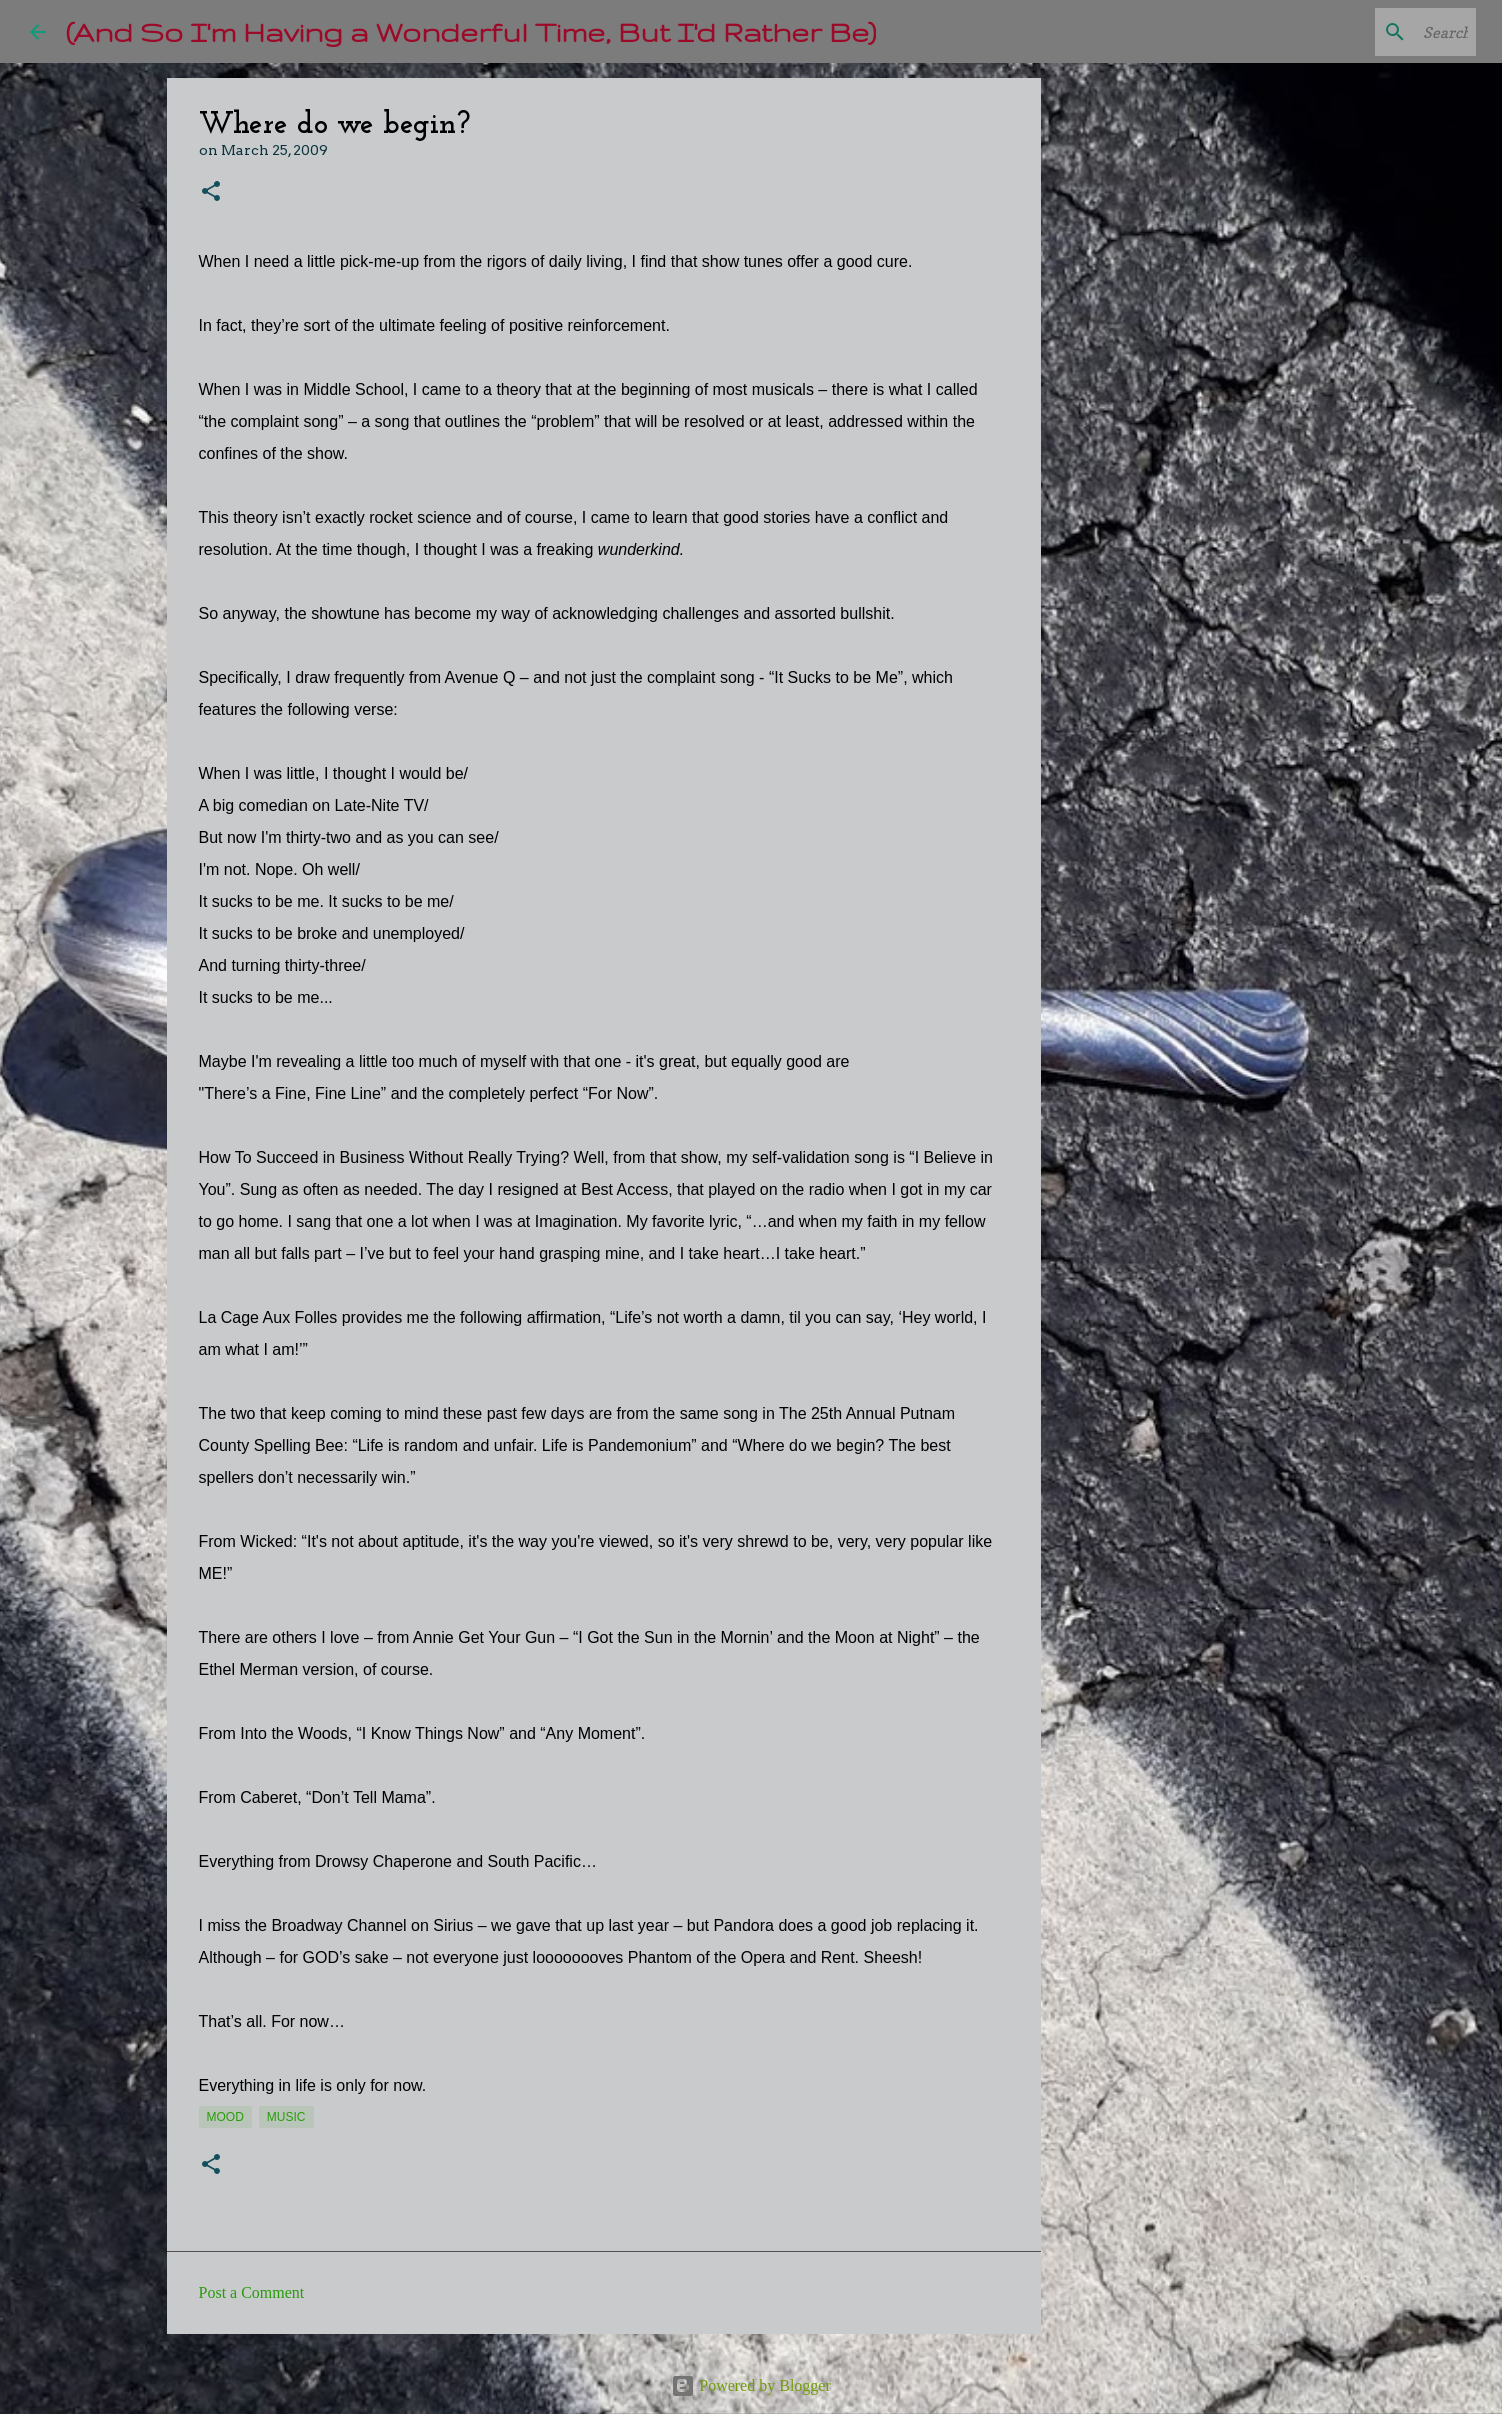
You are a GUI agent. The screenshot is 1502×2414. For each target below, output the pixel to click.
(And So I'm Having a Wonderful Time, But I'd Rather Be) (471, 31)
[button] (211, 192)
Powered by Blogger (751, 2385)
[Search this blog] (1371, 32)
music (286, 2117)
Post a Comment (252, 2292)
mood (225, 2117)
